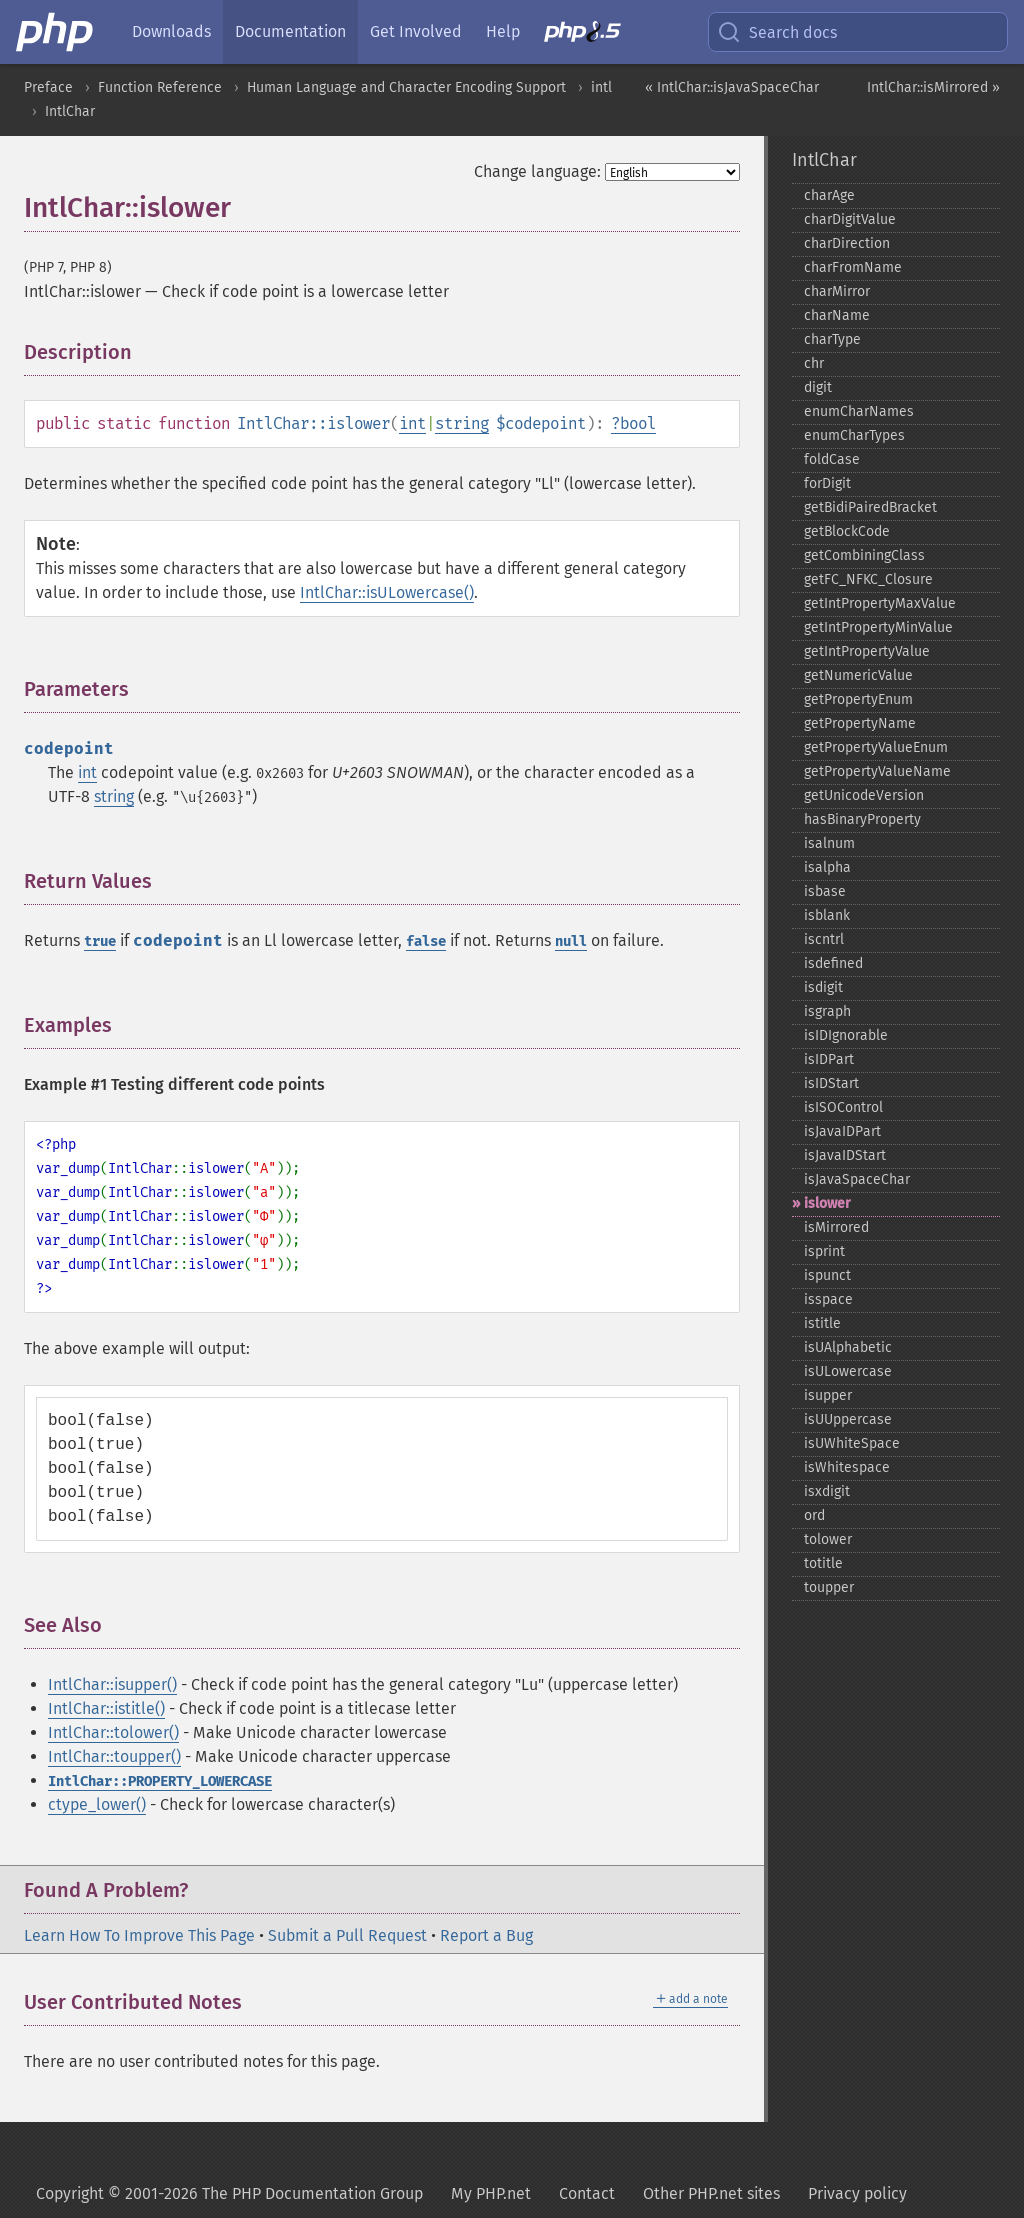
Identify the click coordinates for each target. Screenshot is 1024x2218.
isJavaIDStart (845, 1155)
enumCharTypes (854, 435)
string (462, 423)
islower (827, 1203)
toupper (829, 1587)
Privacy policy (857, 2193)
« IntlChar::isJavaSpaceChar (732, 87)
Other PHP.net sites (711, 2193)
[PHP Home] (56, 32)
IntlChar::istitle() (106, 1708)
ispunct (827, 1275)
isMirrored (836, 1227)
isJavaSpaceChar (857, 1179)
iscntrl (824, 939)
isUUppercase (848, 1419)
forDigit (827, 483)
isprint (824, 1251)
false (426, 941)
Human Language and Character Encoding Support (406, 87)
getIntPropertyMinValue (878, 627)
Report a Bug (486, 1935)
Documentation (290, 31)
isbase (825, 891)
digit (818, 387)
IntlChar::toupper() (114, 1756)
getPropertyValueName (877, 771)
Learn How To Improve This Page (139, 1935)
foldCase (832, 459)
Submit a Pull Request (347, 1935)
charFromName (853, 267)
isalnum (829, 843)
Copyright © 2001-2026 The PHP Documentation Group (229, 2193)
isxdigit (827, 1491)
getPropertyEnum (858, 699)
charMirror (837, 291)
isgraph (827, 1011)
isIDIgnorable (846, 1035)
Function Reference (160, 87)
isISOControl (843, 1107)
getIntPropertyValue (867, 651)
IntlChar (70, 111)
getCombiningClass (864, 555)
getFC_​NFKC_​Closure (868, 579)
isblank (827, 915)
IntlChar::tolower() (113, 1732)
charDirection (847, 243)
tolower (828, 1539)
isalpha (827, 867)
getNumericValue (858, 675)
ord (814, 1515)
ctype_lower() (97, 1804)
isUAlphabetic (848, 1347)
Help (503, 31)
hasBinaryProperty (862, 819)
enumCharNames (859, 411)
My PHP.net (491, 2193)
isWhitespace (847, 1467)
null (571, 941)
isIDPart (829, 1059)
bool (638, 423)
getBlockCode (847, 531)
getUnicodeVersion (864, 795)
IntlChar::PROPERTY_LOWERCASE (160, 1781)
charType (832, 339)
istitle (822, 1323)
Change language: (537, 171)
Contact (587, 2193)
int (412, 423)
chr (814, 363)
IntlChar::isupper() (112, 1684)
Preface (48, 87)
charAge (829, 195)
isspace (828, 1299)
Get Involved (416, 31)
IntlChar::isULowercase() (387, 592)
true (100, 941)
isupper (828, 1395)
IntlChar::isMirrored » (933, 87)
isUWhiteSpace (852, 1443)
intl (601, 87)
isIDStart (831, 1083)
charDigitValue (850, 219)
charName (837, 315)
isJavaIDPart (842, 1131)
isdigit (823, 987)
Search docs (777, 32)
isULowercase (848, 1371)
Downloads (171, 31)
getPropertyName (860, 723)
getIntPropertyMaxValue (880, 603)
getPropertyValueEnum (876, 747)
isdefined (833, 963)
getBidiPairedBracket (870, 507)
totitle (823, 1563)
